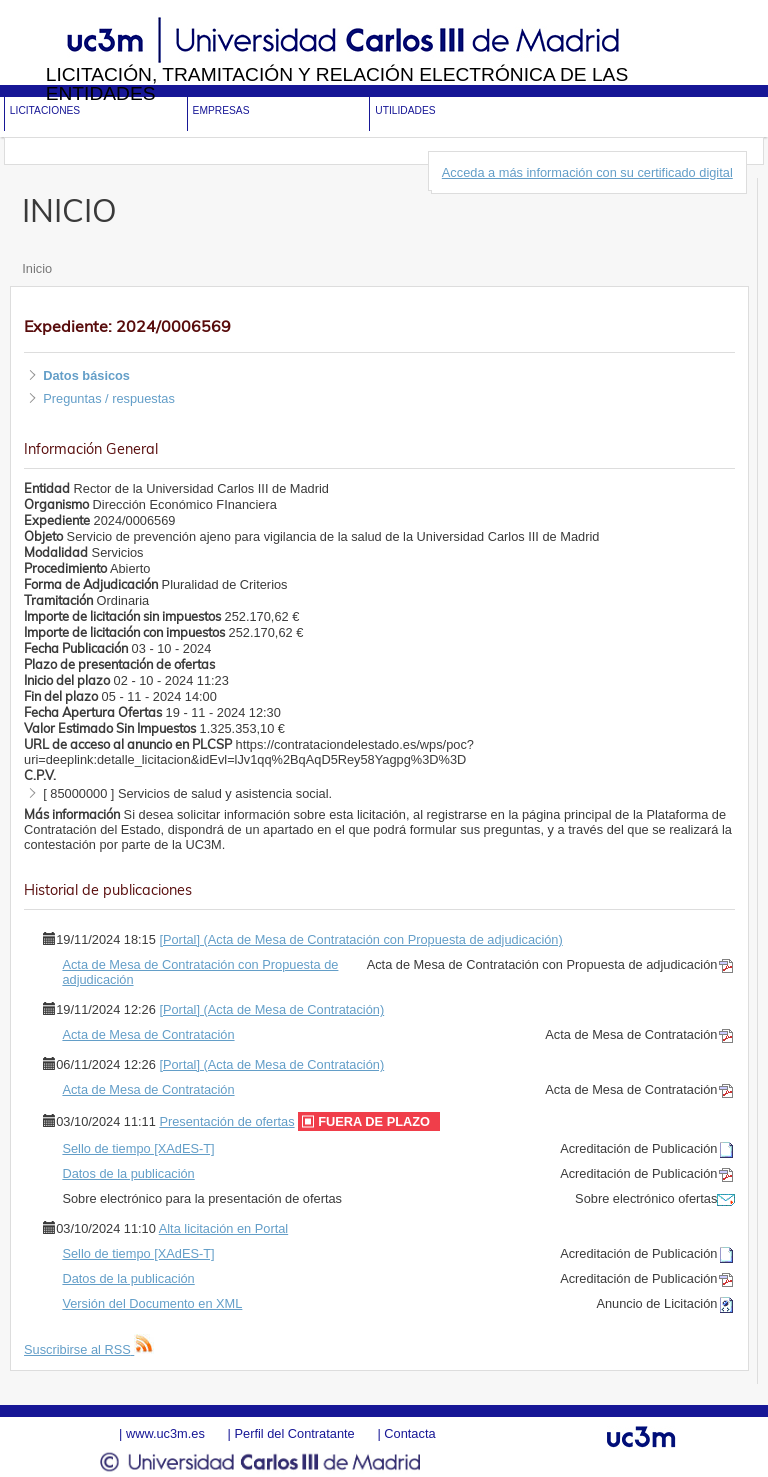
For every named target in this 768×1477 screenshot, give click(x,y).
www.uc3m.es (165, 1433)
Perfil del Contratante (294, 1433)
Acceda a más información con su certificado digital (587, 172)
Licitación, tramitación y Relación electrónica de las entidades (337, 84)
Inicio (37, 268)
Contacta (409, 1433)
